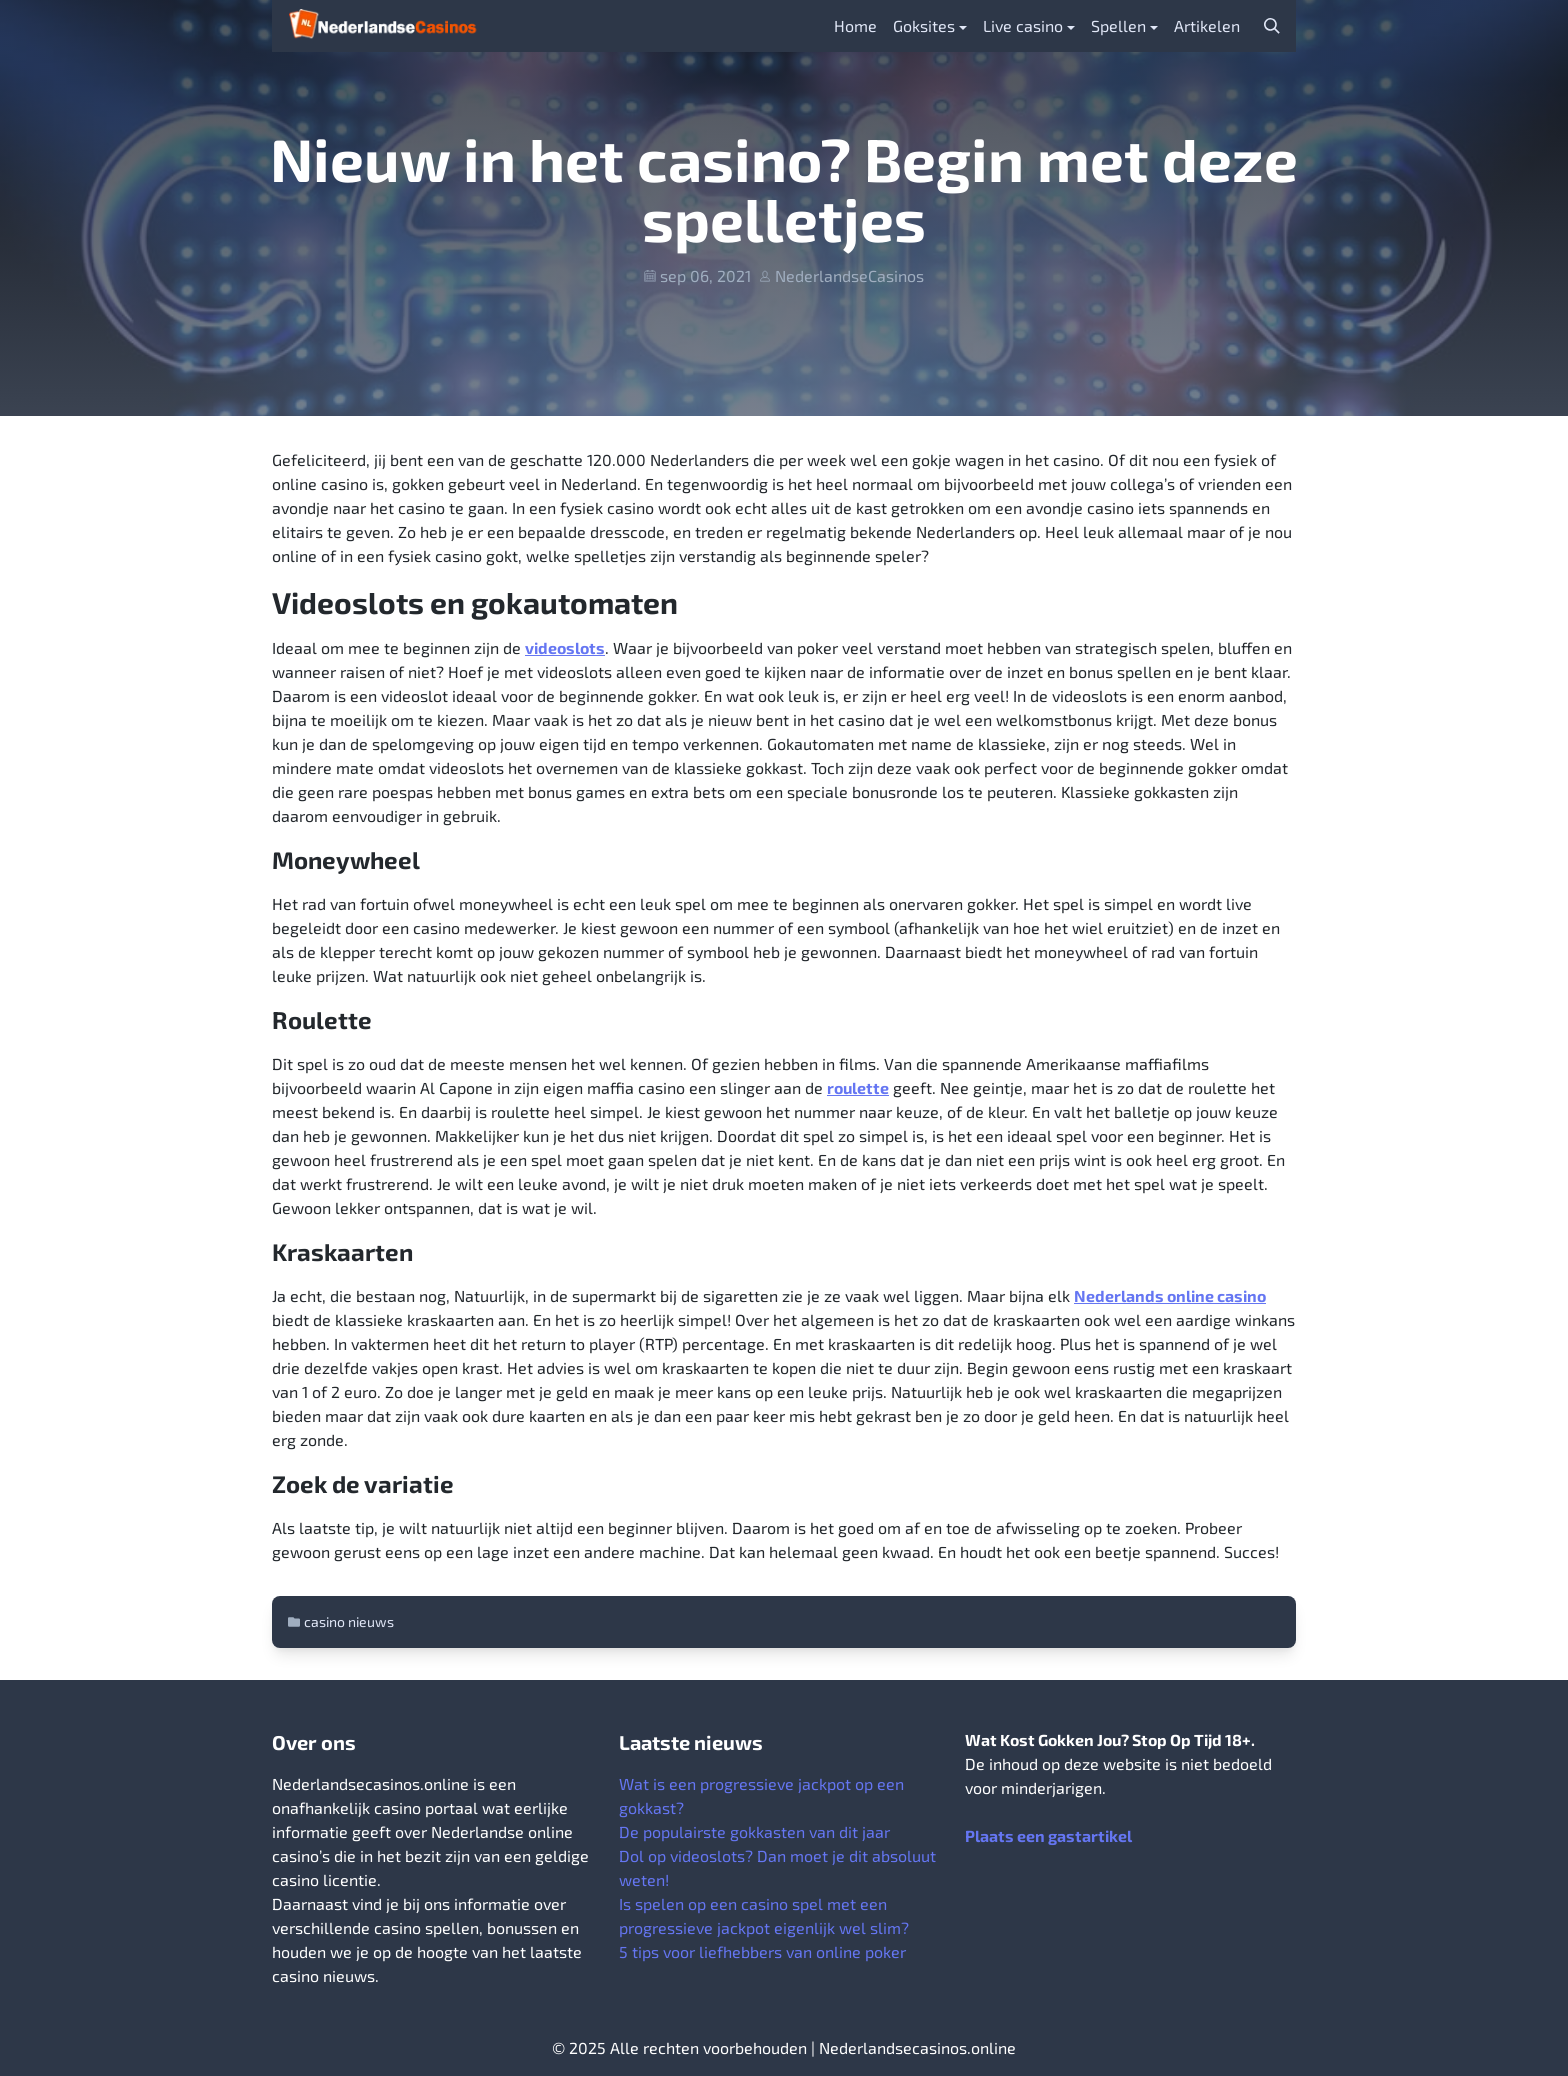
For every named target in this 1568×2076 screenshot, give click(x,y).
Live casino (1023, 25)
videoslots (565, 647)
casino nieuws (349, 1621)
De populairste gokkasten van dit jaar (754, 1831)
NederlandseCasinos (849, 275)
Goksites (924, 25)
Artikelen (1207, 25)
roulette (858, 1087)
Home (855, 25)
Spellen (1118, 25)
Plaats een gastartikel (1048, 1835)
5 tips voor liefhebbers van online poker (762, 1951)
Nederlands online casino (1170, 1295)
